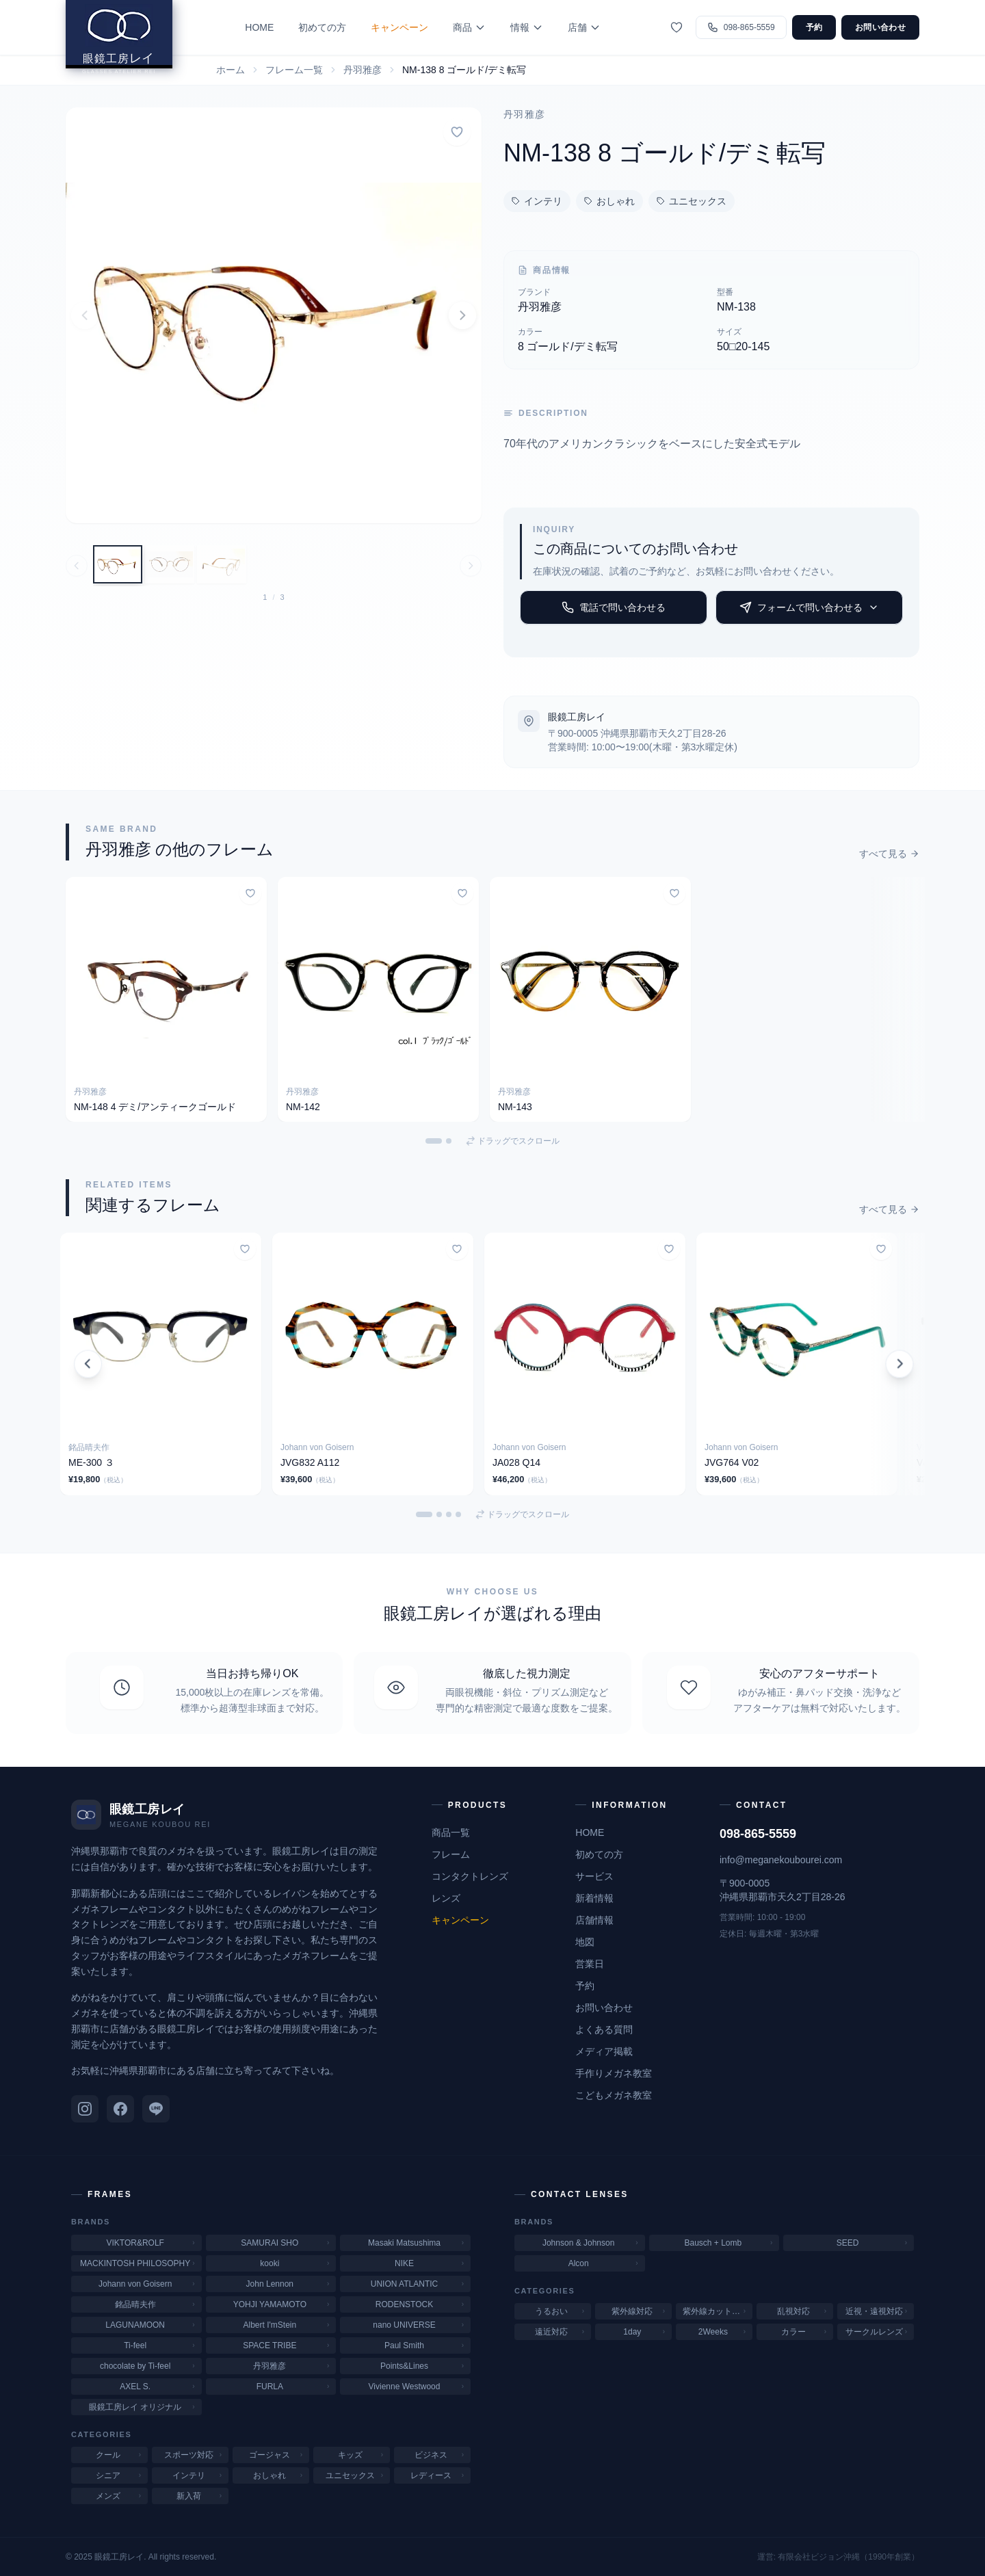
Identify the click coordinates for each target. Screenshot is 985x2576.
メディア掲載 (604, 2051)
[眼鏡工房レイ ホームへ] (134, 44)
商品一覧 (451, 1832)
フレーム (451, 1854)
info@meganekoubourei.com (781, 1859)
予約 (814, 27)
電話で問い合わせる (614, 607)
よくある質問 (604, 2029)
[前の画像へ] (77, 566)
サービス (594, 1876)
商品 (484, 27)
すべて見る (889, 853)
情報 (541, 27)
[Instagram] (84, 2108)
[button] (274, 315)
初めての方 (337, 27)
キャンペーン (414, 27)
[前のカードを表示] (89, 1364)
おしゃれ (609, 201)
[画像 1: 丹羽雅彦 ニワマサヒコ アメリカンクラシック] (117, 564)
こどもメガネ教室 (613, 2095)
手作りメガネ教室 (613, 2073)
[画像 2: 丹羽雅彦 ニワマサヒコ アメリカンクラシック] (169, 564)
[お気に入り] (676, 27)
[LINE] (156, 2108)
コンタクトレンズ (470, 1876)
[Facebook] (120, 2108)
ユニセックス (691, 201)
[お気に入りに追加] (457, 132)
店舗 (599, 27)
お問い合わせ (880, 27)
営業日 (589, 1963)
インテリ (537, 201)
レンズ (446, 1898)
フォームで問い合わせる (809, 607)
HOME (274, 27)
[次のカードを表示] (896, 1364)
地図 (584, 1941)
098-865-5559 (758, 1834)
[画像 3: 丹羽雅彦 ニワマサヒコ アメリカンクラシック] (221, 564)
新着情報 (594, 1898)
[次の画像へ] (471, 566)
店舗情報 (594, 1920)
